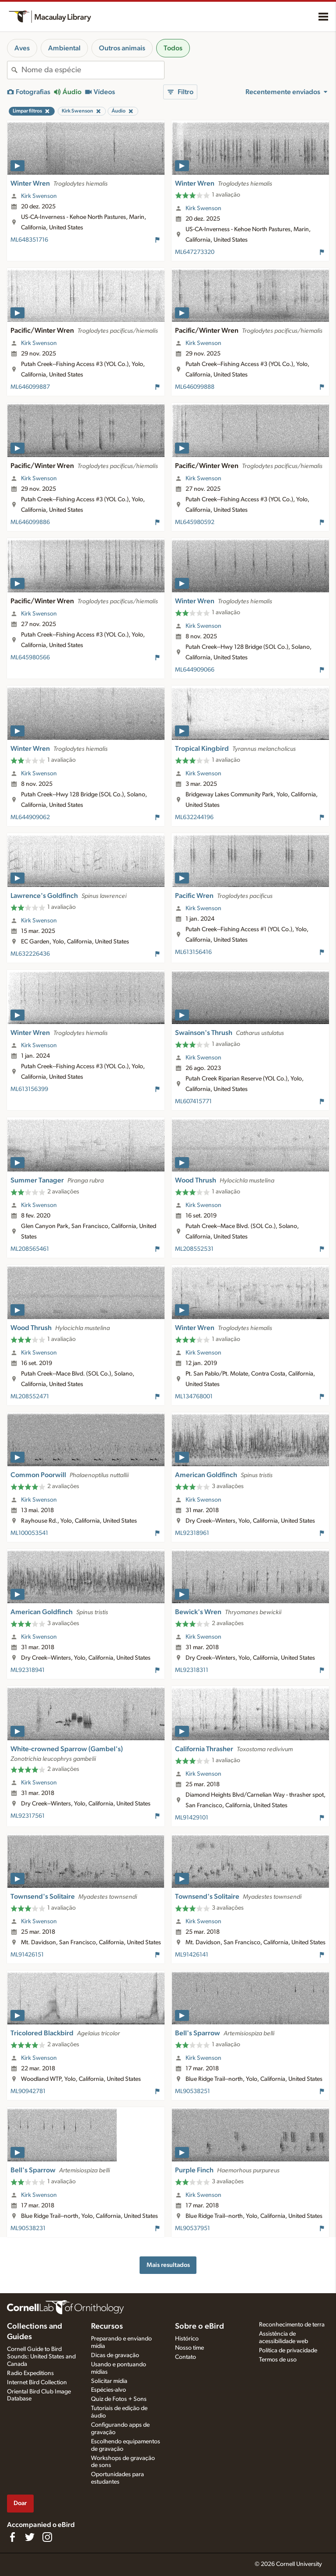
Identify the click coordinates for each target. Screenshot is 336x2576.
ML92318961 (192, 1533)
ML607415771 (193, 1101)
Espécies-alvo (108, 2390)
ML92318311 (191, 1670)
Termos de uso (278, 2360)
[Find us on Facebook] (12, 2537)
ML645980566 (30, 658)
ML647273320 (194, 252)
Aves (22, 48)
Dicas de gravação (115, 2355)
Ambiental (64, 48)
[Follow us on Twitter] (29, 2537)
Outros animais (122, 48)
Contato (185, 2357)
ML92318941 (27, 1670)
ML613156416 (193, 952)
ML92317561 (27, 1816)
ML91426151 (27, 1955)
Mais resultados (168, 2265)
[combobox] (92, 70)
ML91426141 (191, 1955)
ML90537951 (192, 2228)
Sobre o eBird (199, 2326)
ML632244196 (194, 817)
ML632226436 (30, 954)
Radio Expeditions (30, 2373)
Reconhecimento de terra (292, 2325)
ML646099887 (30, 387)
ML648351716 (29, 240)
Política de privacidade (288, 2350)
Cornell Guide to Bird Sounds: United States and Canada (41, 2356)
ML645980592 (194, 522)
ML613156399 (29, 1089)
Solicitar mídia (109, 2381)
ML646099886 (30, 522)
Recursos (107, 2326)
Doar (20, 2503)
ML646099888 (194, 387)
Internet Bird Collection (37, 2382)
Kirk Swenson (39, 196)
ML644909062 (30, 817)
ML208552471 (29, 1397)
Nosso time (189, 2348)
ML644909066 (194, 670)
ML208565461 (29, 1249)
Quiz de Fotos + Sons (119, 2399)
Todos (173, 48)
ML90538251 (192, 2091)
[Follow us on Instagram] (47, 2537)
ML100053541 (29, 1533)
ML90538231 (28, 2228)
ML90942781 (28, 2091)
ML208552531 (194, 1249)
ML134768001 (194, 1397)
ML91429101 (191, 1818)
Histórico (187, 2339)
